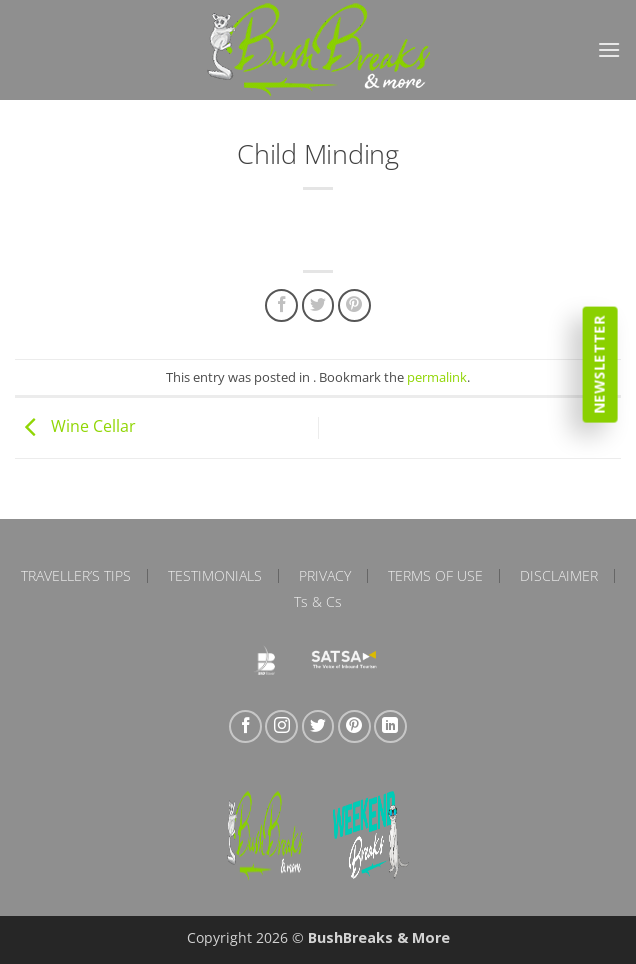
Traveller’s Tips (76, 576)
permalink (437, 377)
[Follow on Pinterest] (354, 726)
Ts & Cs (318, 602)
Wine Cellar (75, 426)
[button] (609, 49)
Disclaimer (559, 576)
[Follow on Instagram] (281, 726)
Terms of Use (435, 576)
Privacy (325, 576)
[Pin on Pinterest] (354, 305)
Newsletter (599, 364)
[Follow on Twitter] (318, 726)
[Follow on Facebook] (245, 726)
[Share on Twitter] (318, 305)
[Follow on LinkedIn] (390, 726)
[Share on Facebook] (281, 305)
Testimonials (215, 576)
